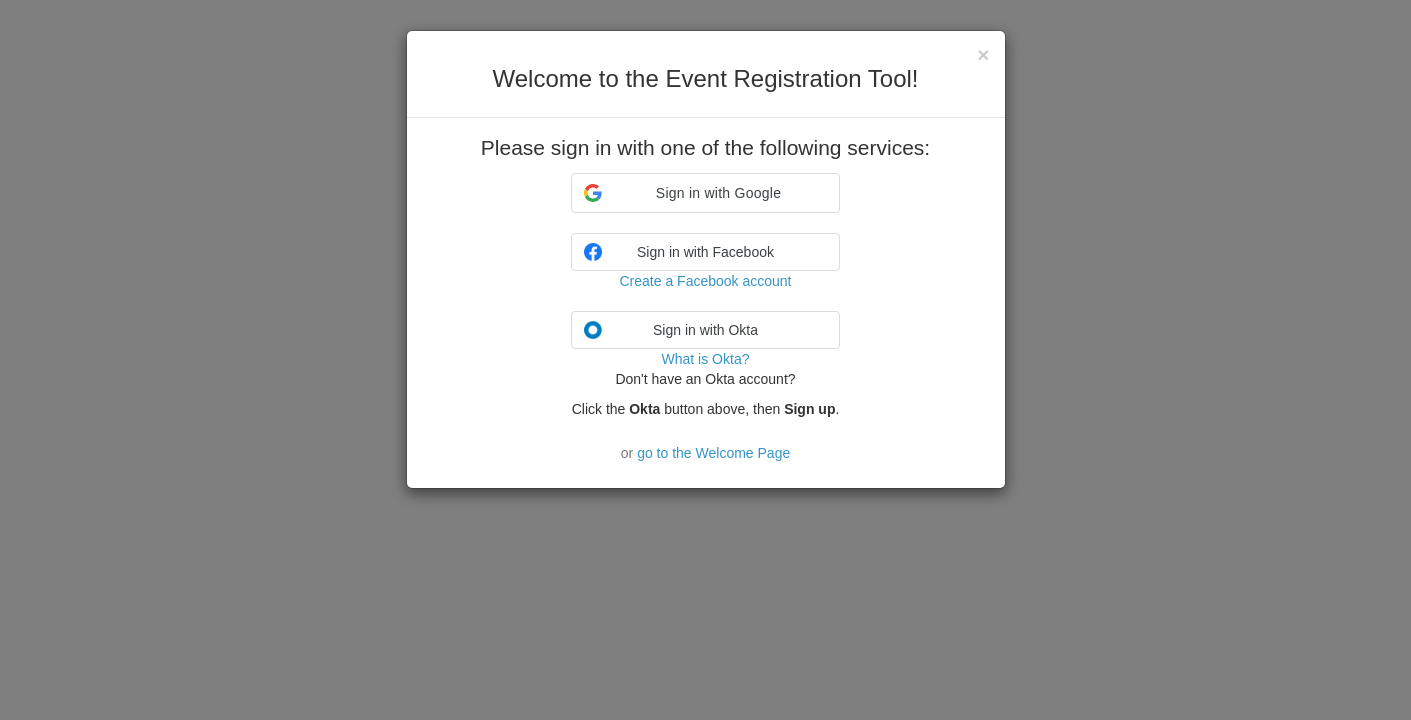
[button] (705, 193)
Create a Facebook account (706, 281)
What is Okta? (706, 359)
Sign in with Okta (671, 330)
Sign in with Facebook (679, 252)
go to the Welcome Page (713, 453)
